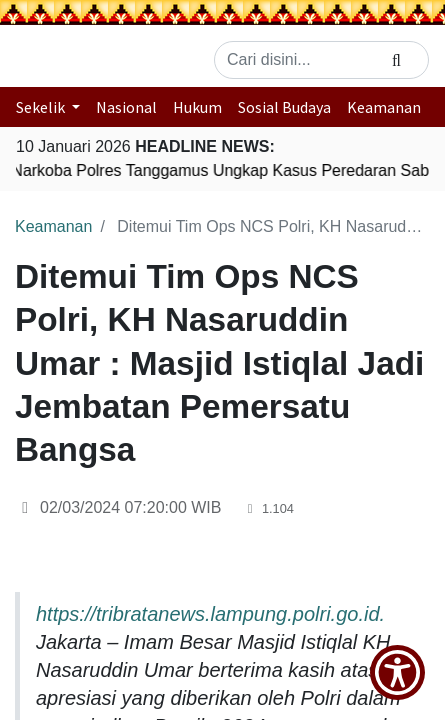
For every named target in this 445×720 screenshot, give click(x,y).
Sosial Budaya (284, 107)
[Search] (396, 60)
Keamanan (384, 107)
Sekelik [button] (42, 107)
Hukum (197, 107)
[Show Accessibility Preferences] (397, 672)
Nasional (126, 107)
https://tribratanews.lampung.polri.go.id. (210, 614)
